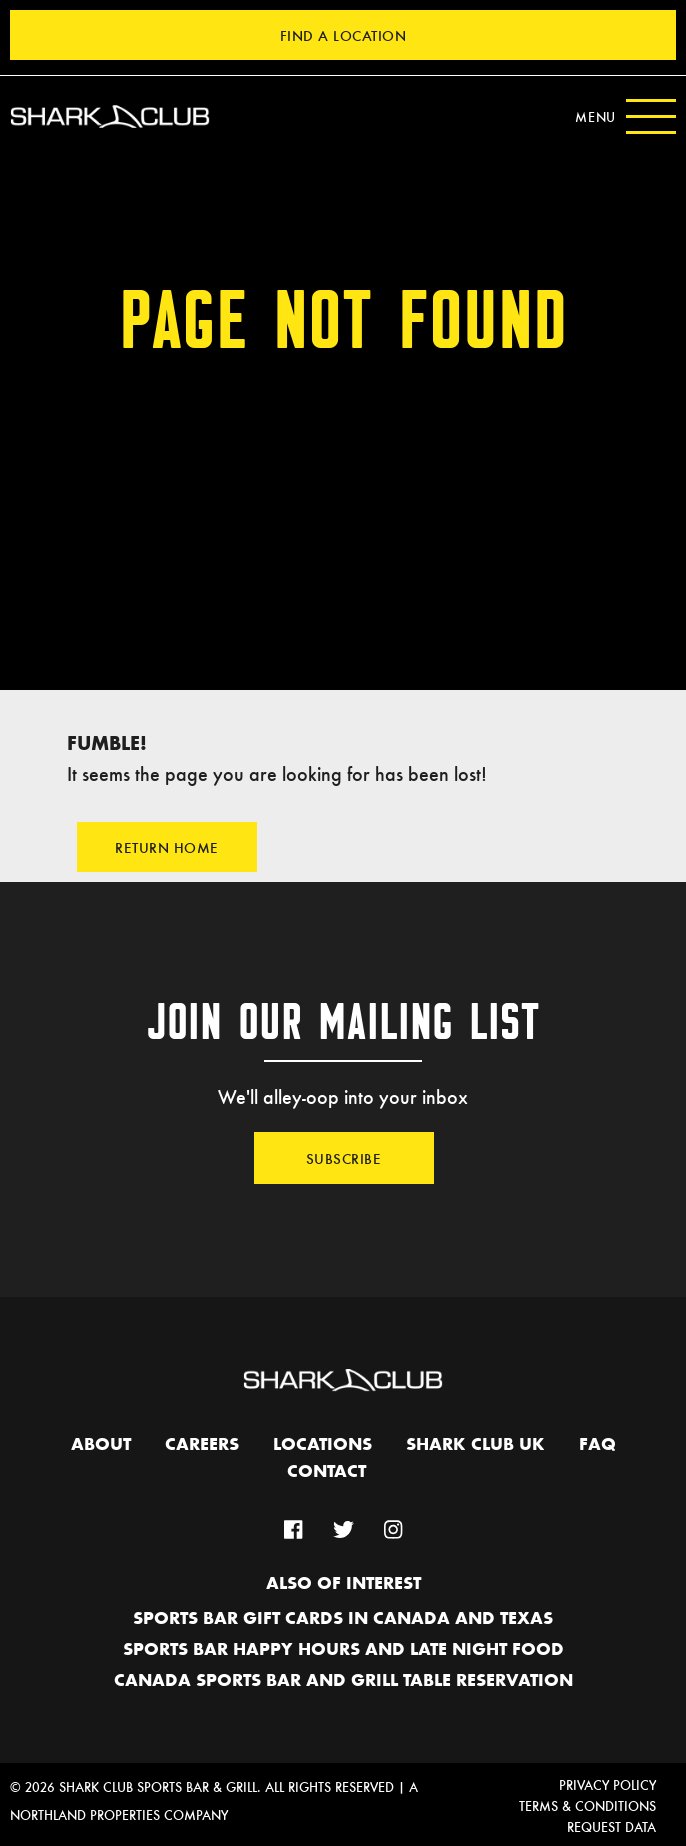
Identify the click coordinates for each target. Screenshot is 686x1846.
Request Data (611, 1826)
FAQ (597, 1445)
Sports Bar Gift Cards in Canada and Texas (343, 1619)
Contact (326, 1472)
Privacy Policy (607, 1784)
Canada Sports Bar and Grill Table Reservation (343, 1681)
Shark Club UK (475, 1445)
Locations (322, 1445)
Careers (202, 1445)
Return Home (167, 847)
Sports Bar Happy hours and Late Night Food (343, 1650)
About (101, 1445)
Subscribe (344, 1158)
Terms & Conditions (587, 1805)
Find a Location (343, 35)
